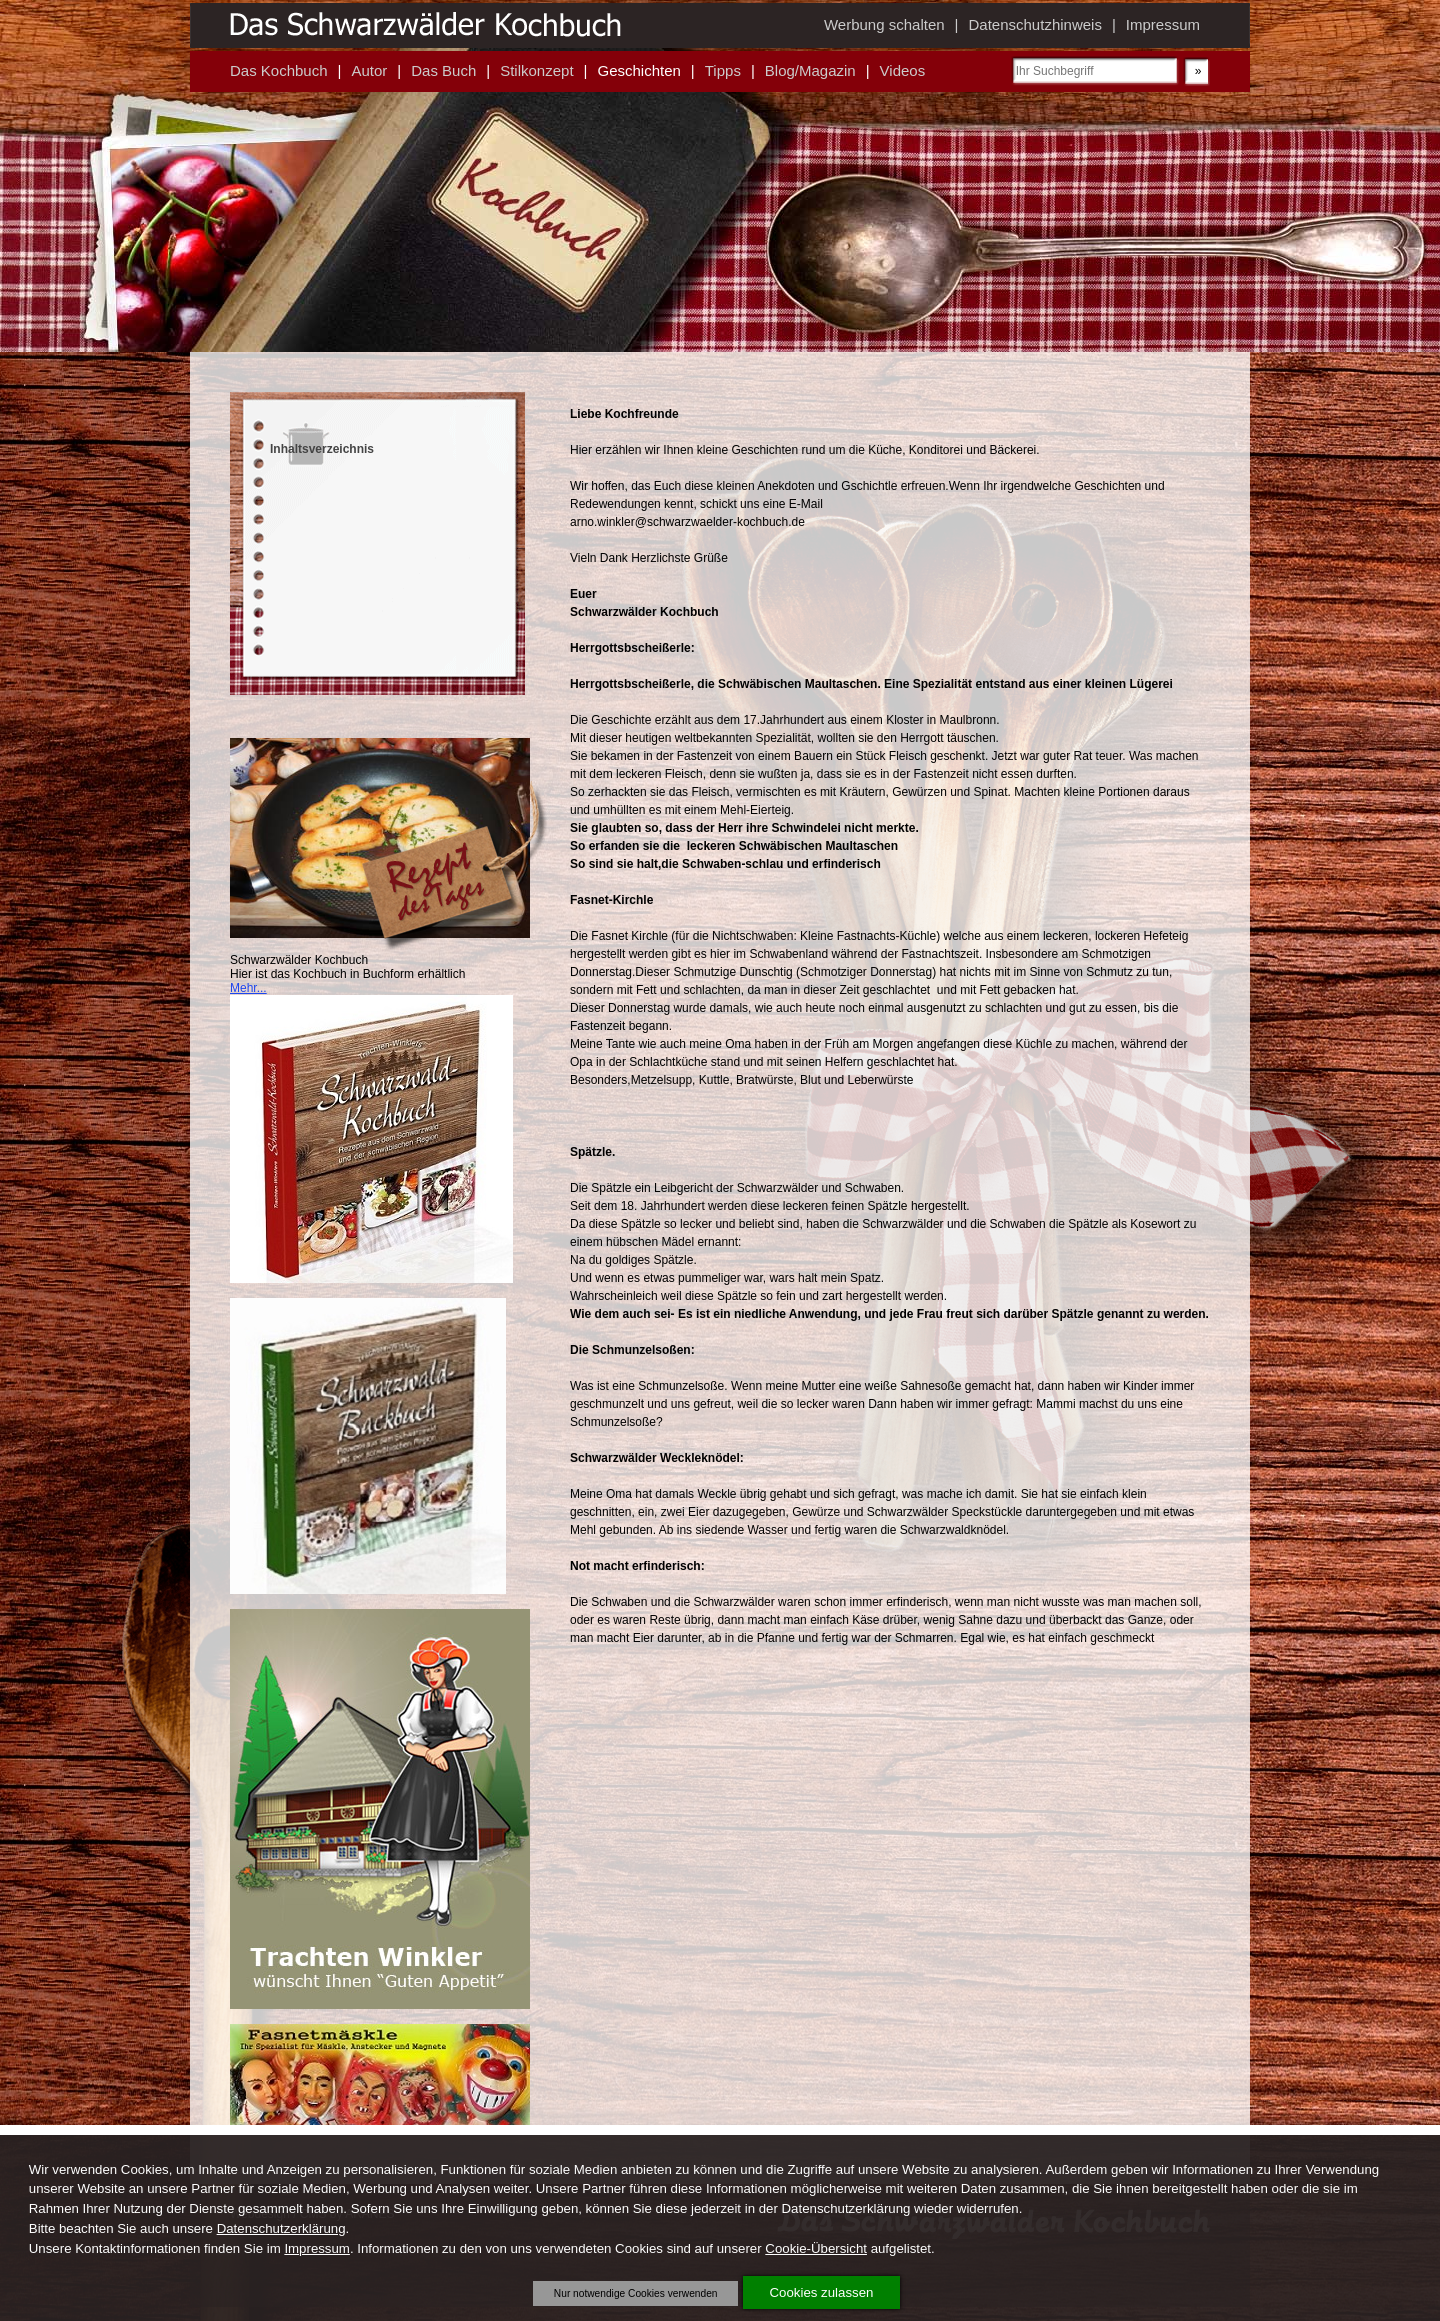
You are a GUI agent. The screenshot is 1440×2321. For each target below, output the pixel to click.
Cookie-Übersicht (816, 2248)
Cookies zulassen (822, 2292)
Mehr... (248, 988)
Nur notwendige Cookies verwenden (636, 2293)
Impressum (317, 2248)
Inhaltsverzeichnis (322, 449)
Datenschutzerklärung (281, 2228)
